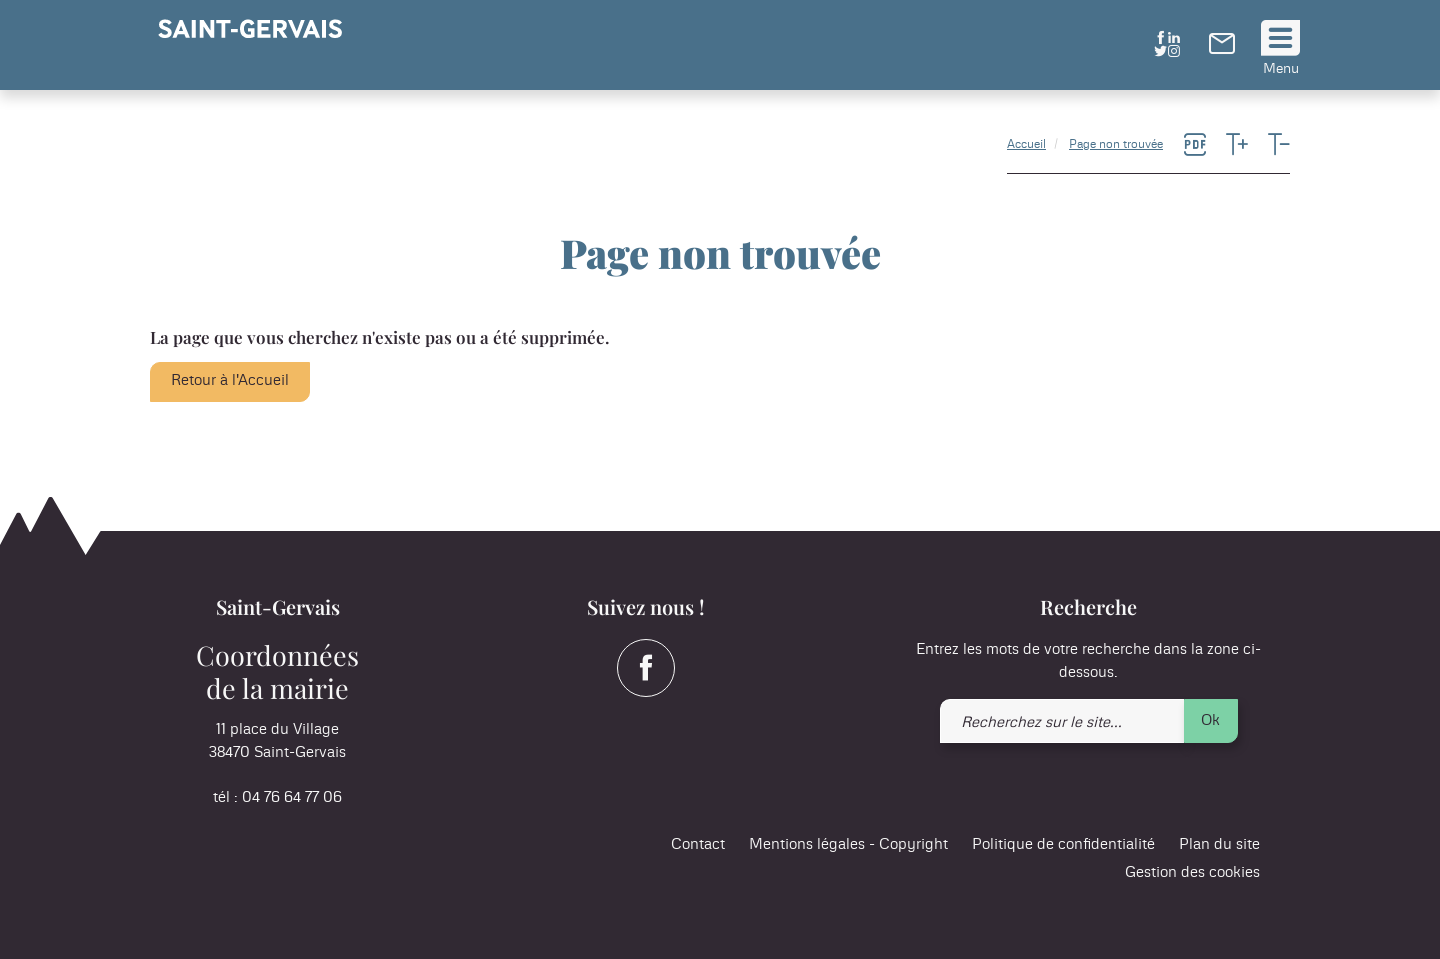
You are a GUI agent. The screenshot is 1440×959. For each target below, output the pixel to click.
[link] (1222, 49)
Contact (698, 844)
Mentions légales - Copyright (848, 844)
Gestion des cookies (1192, 872)
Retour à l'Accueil (230, 380)
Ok (1210, 720)
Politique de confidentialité (1063, 844)
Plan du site (1219, 844)
